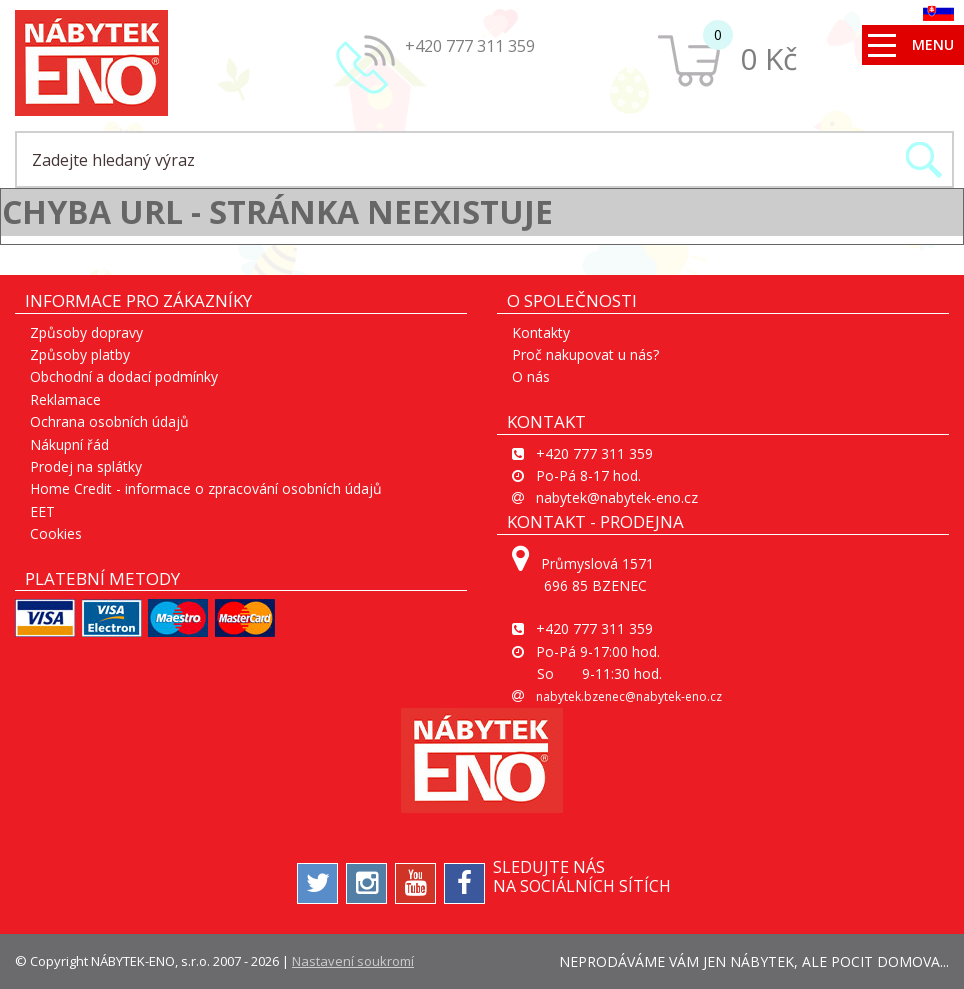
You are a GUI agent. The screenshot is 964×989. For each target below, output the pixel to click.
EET (42, 511)
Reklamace (65, 399)
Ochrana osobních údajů (109, 421)
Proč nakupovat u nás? (585, 354)
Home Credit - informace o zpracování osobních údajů (206, 488)
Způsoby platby (80, 354)
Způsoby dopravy (86, 332)
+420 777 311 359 (470, 46)
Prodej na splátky (86, 466)
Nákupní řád (69, 444)
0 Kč (768, 58)
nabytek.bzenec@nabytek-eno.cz (629, 696)
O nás (531, 376)
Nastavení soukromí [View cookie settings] (353, 961)
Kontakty (541, 332)
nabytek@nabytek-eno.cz (617, 497)
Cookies (56, 533)
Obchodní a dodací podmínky (124, 376)
